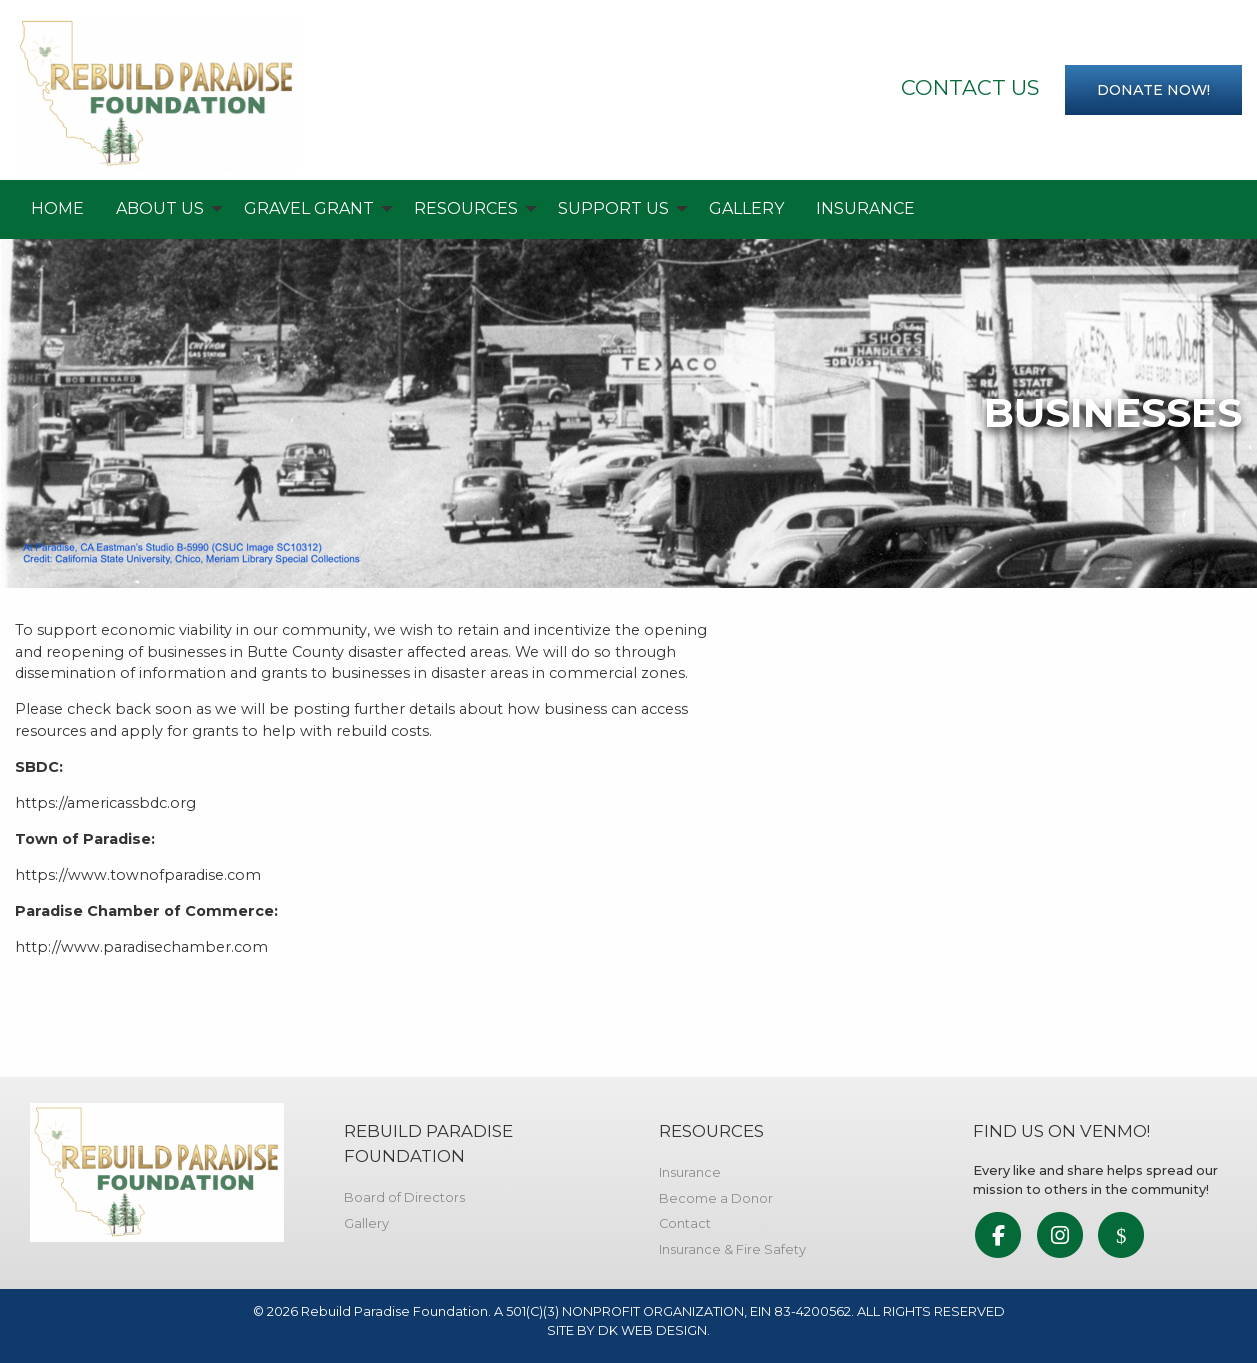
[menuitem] (57, 209)
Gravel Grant (309, 208)
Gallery (746, 208)
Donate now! (1153, 90)
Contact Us (970, 87)
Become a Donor (716, 1198)
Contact (685, 1223)
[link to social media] (998, 1237)
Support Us (613, 208)
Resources (466, 208)
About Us (160, 208)
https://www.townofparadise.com (138, 875)
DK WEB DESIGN (652, 1330)
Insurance (865, 208)
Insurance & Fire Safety (732, 1249)
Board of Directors (404, 1197)
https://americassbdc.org (105, 803)
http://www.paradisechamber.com (141, 947)
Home (57, 208)
